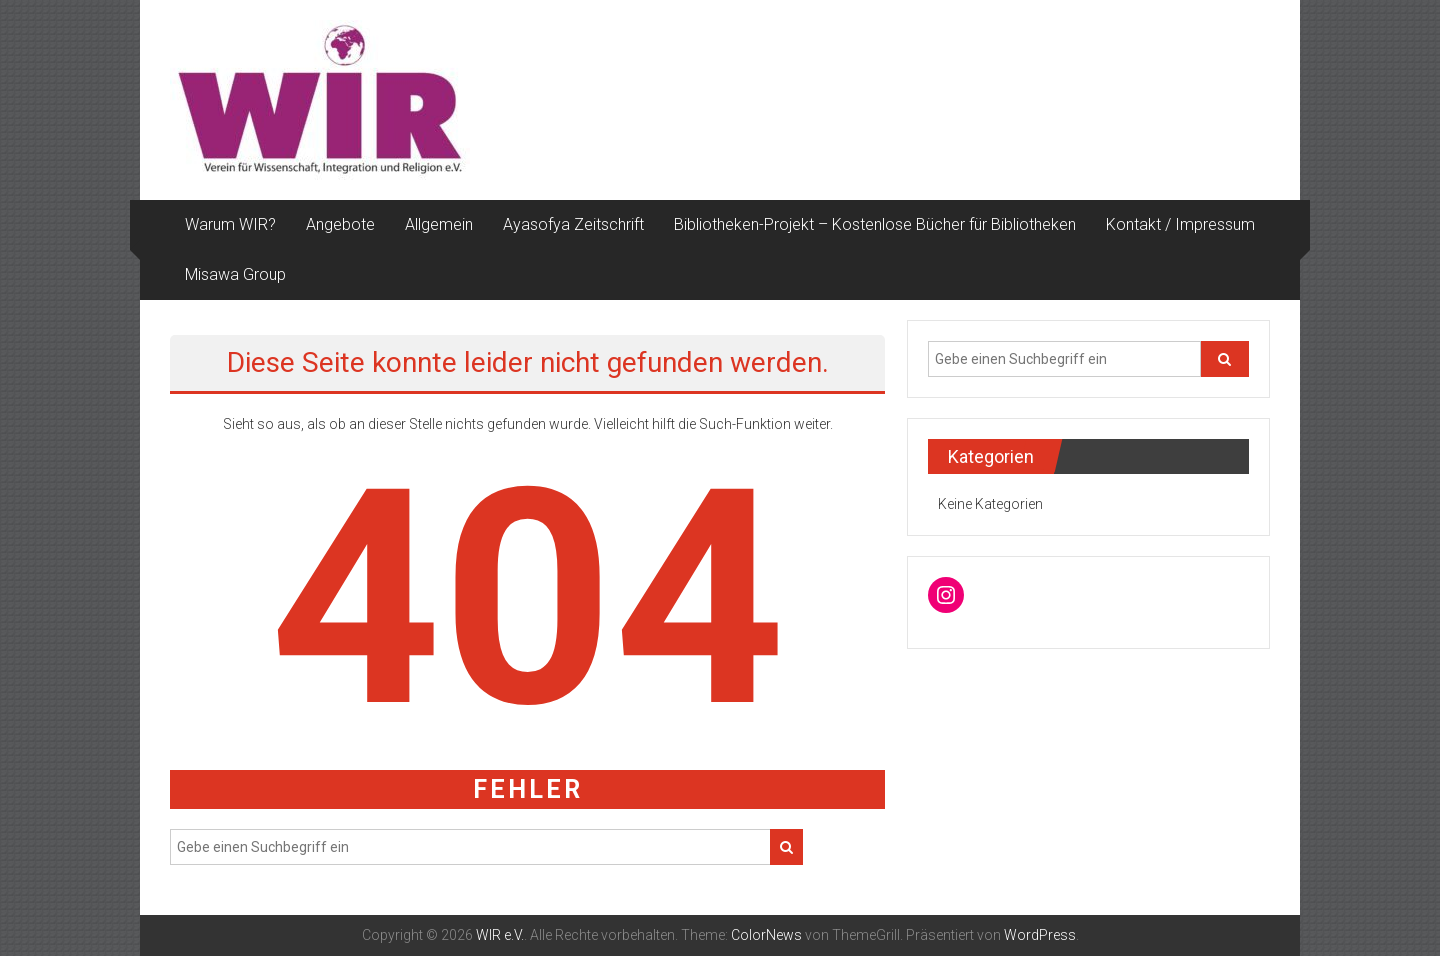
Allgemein (439, 224)
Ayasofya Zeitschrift (573, 224)
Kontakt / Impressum (1180, 224)
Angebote (340, 224)
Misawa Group (235, 274)
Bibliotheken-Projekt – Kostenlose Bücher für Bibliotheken (875, 224)
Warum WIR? (230, 224)
